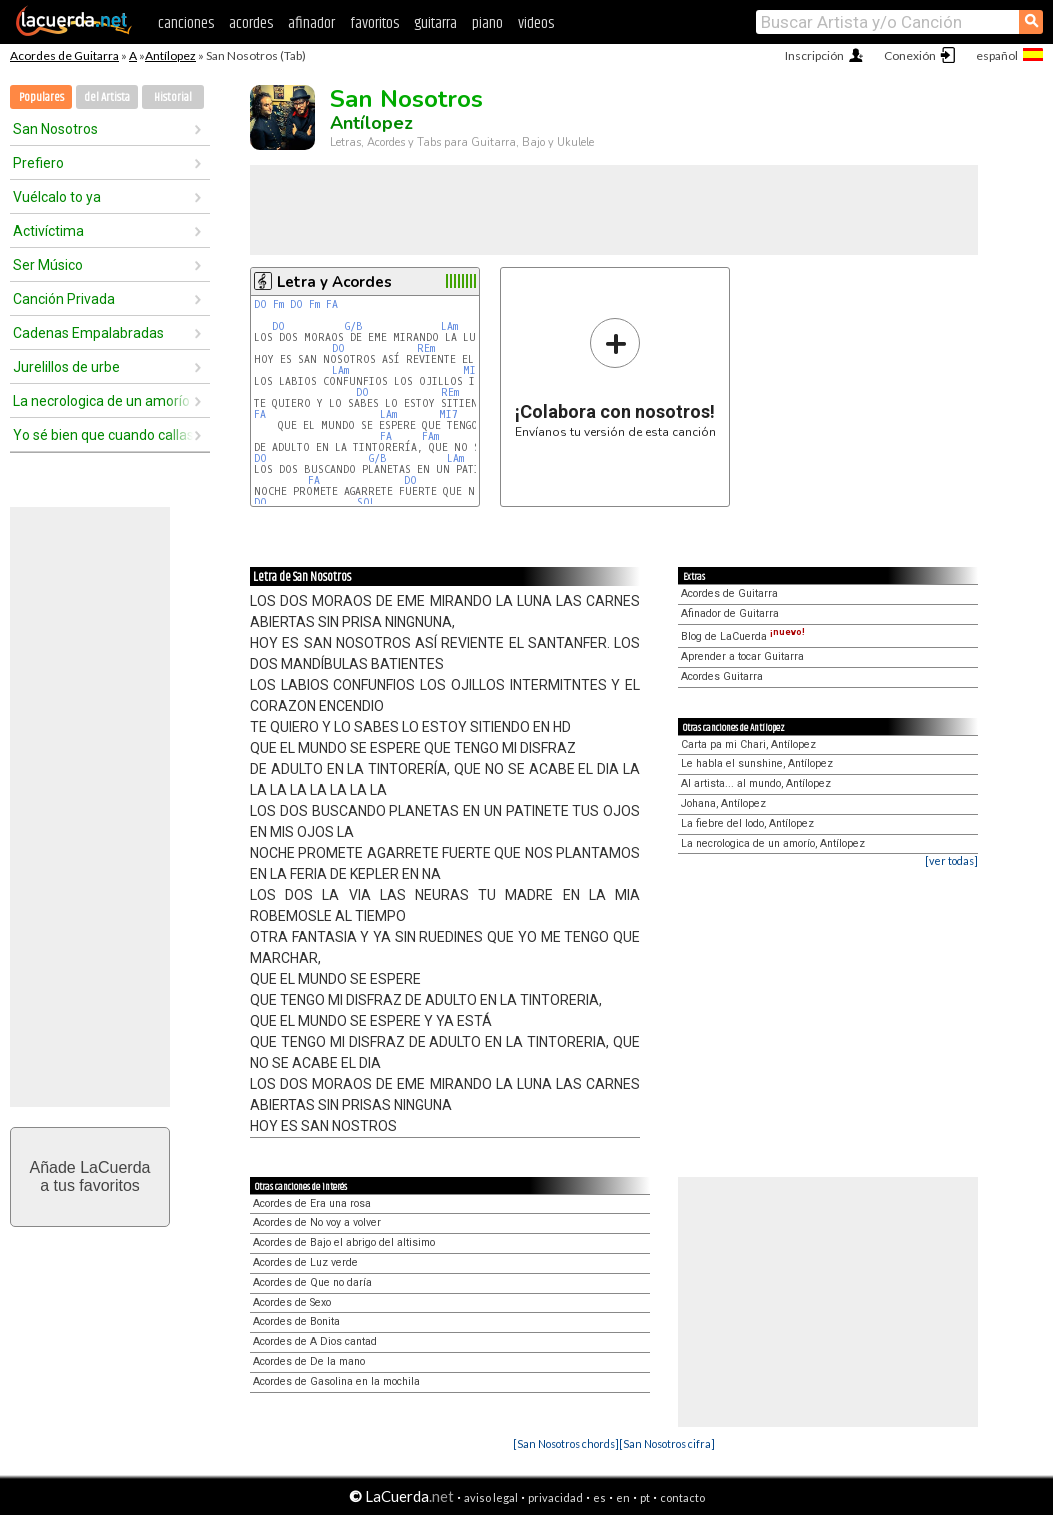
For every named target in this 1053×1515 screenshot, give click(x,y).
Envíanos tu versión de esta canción (615, 377)
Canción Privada (64, 299)
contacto (682, 1497)
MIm (472, 370)
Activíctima (48, 231)
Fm (278, 304)
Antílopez (170, 55)
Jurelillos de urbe (66, 367)
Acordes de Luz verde (305, 1262)
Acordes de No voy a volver (317, 1222)
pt (645, 1497)
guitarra (435, 23)
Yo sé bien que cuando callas (103, 435)
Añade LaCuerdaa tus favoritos (90, 1176)
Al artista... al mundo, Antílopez (756, 783)
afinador (311, 23)
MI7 (448, 414)
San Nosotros (55, 129)
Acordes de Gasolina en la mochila (336, 1381)
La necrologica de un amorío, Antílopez (773, 843)
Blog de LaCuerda (743, 636)
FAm (430, 436)
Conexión (910, 55)
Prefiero (38, 163)
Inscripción (814, 55)
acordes (251, 23)
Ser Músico (48, 265)
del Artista (107, 97)
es (599, 1497)
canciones (186, 23)
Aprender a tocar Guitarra (742, 656)
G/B (354, 326)
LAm (449, 326)
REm (426, 348)
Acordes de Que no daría (312, 1282)
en (623, 1497)
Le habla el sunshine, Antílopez (757, 763)
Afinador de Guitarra (730, 613)
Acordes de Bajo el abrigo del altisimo (344, 1242)
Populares (41, 97)
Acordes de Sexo (292, 1302)
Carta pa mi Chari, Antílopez (748, 744)
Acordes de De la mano (309, 1361)
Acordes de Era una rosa (312, 1203)
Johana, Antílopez (723, 803)
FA (332, 304)
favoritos (374, 23)
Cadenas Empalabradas (88, 333)
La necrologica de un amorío (101, 401)
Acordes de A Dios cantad (315, 1341)
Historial (173, 97)
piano (487, 23)
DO (260, 304)
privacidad (555, 1497)
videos (536, 23)
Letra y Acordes (334, 282)
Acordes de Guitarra (64, 55)
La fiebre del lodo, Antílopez (747, 823)
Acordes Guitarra (722, 676)
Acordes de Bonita (296, 1321)
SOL (366, 502)
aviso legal (491, 1497)
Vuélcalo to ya (57, 197)
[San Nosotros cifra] (667, 1443)
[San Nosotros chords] (566, 1443)
